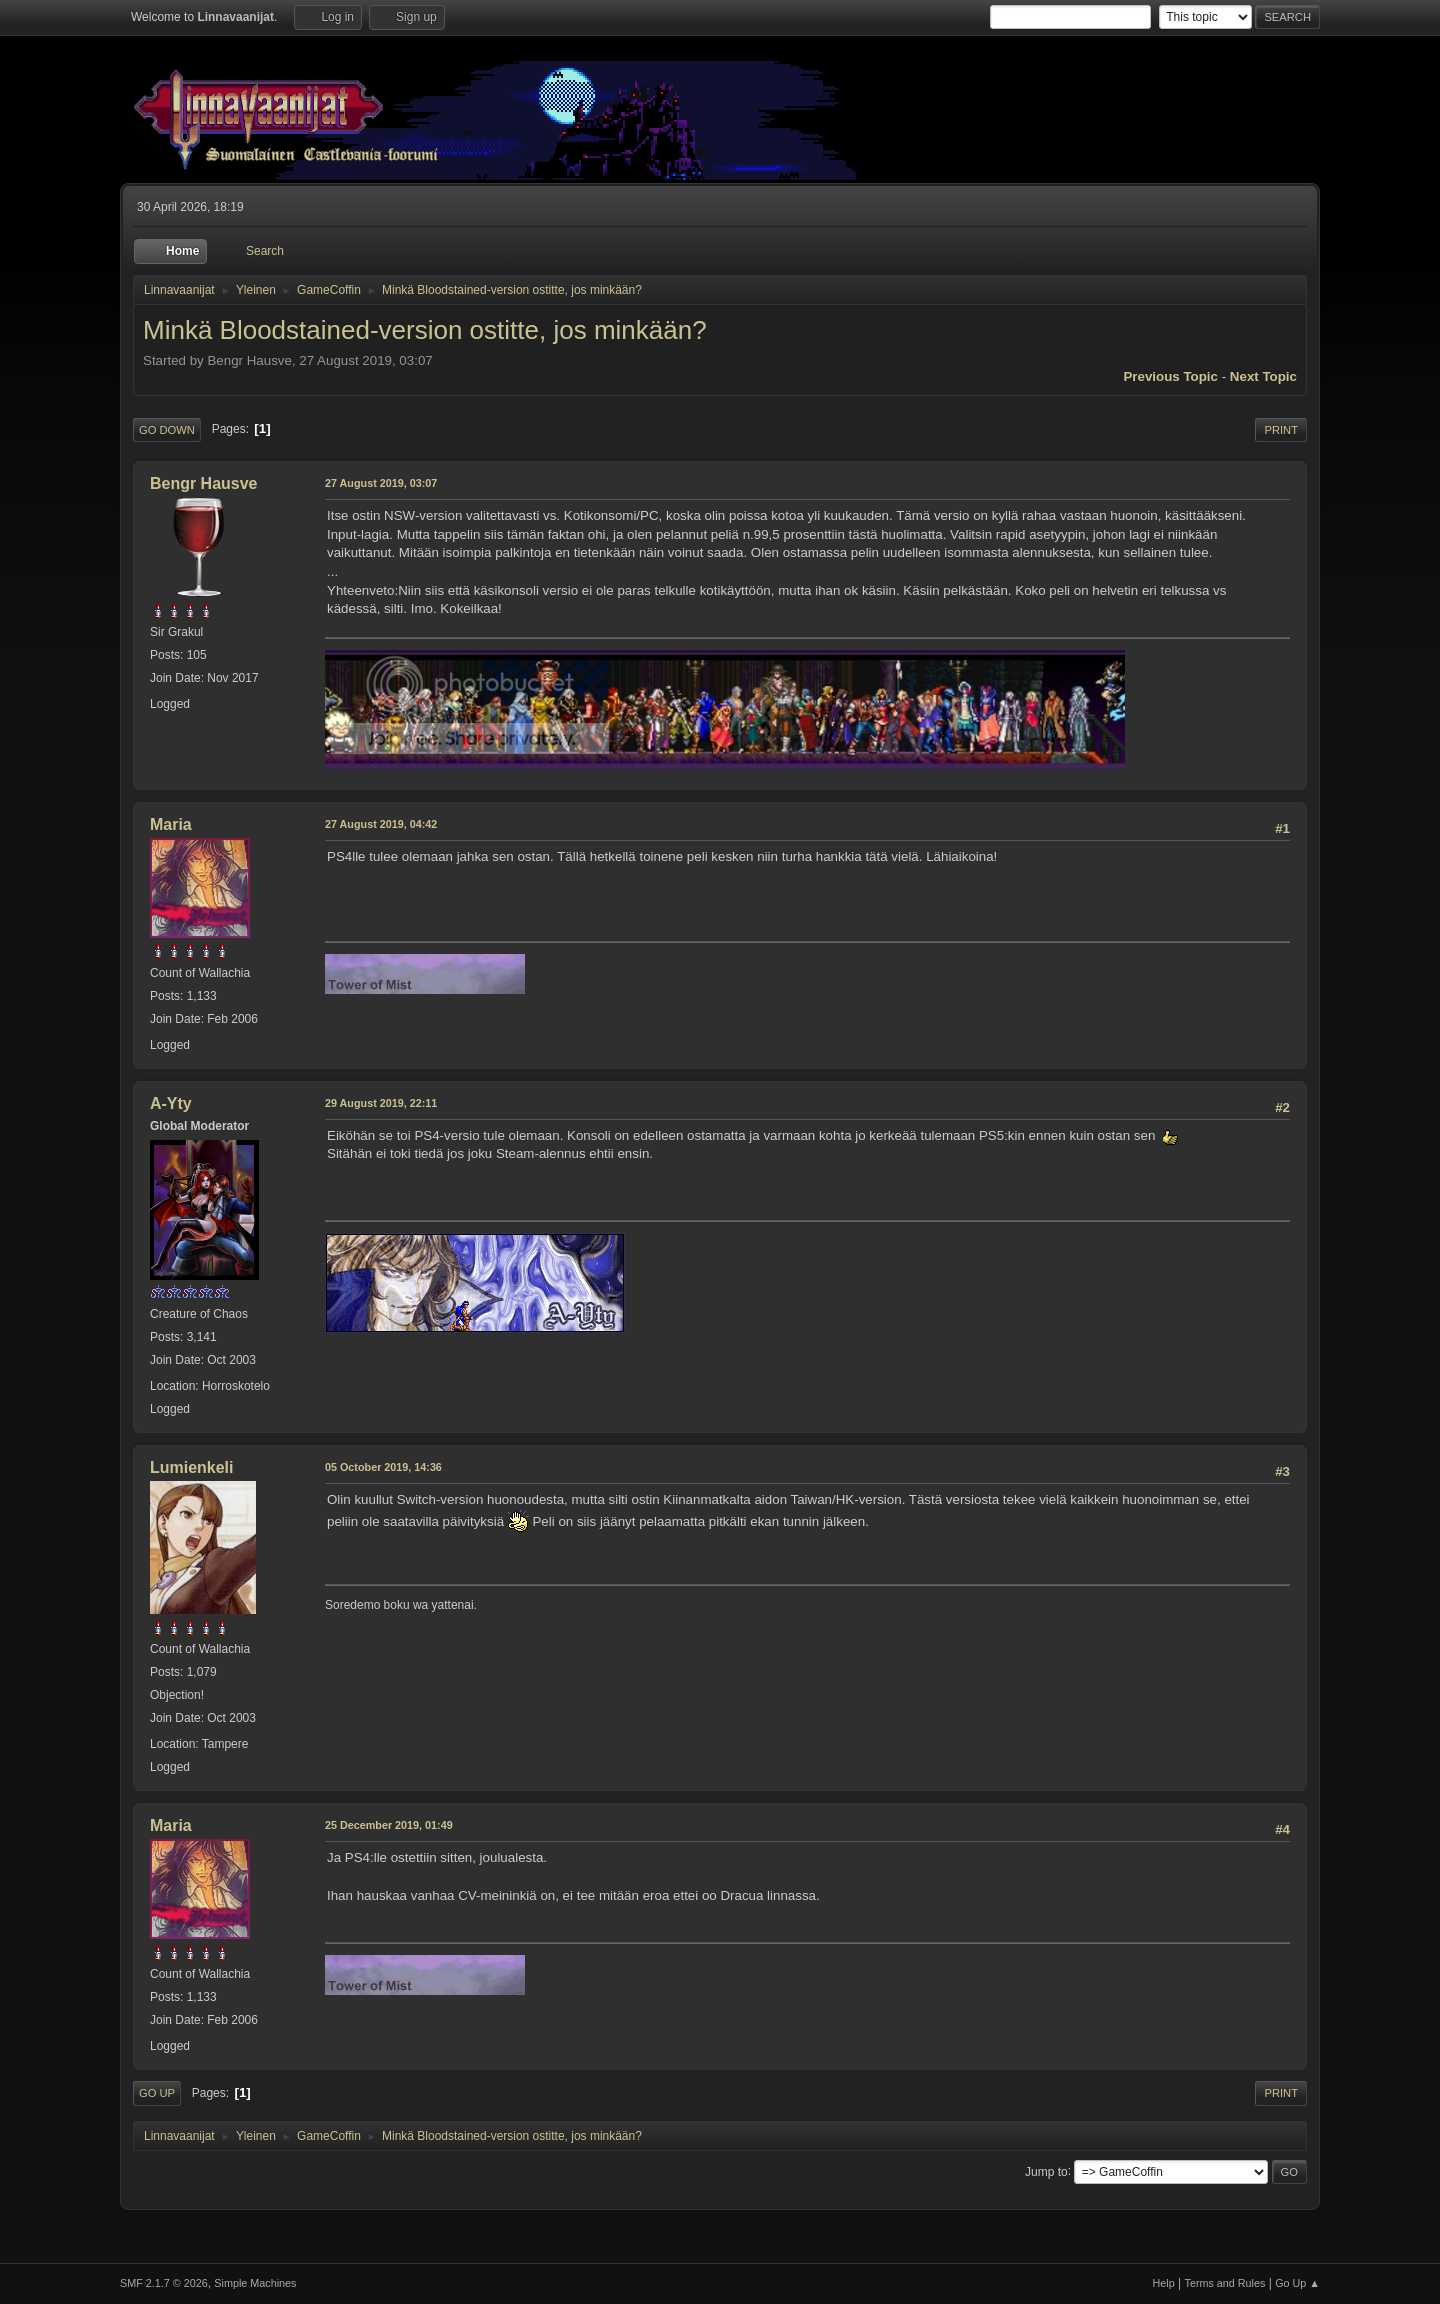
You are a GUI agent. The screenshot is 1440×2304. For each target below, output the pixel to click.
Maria (171, 824)
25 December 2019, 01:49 (389, 1825)
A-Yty (171, 1103)
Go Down (167, 430)
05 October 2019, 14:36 (383, 1467)
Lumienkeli (192, 1467)
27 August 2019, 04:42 (381, 824)
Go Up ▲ (1297, 2283)
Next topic (1263, 376)
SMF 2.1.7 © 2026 (164, 2283)
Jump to (1046, 2171)
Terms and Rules (1225, 2283)
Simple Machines (255, 2283)
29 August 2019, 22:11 (381, 1103)
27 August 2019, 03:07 (381, 483)
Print (1281, 430)
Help (1164, 2283)
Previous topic (1170, 376)
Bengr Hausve (204, 483)
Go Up (157, 2093)
